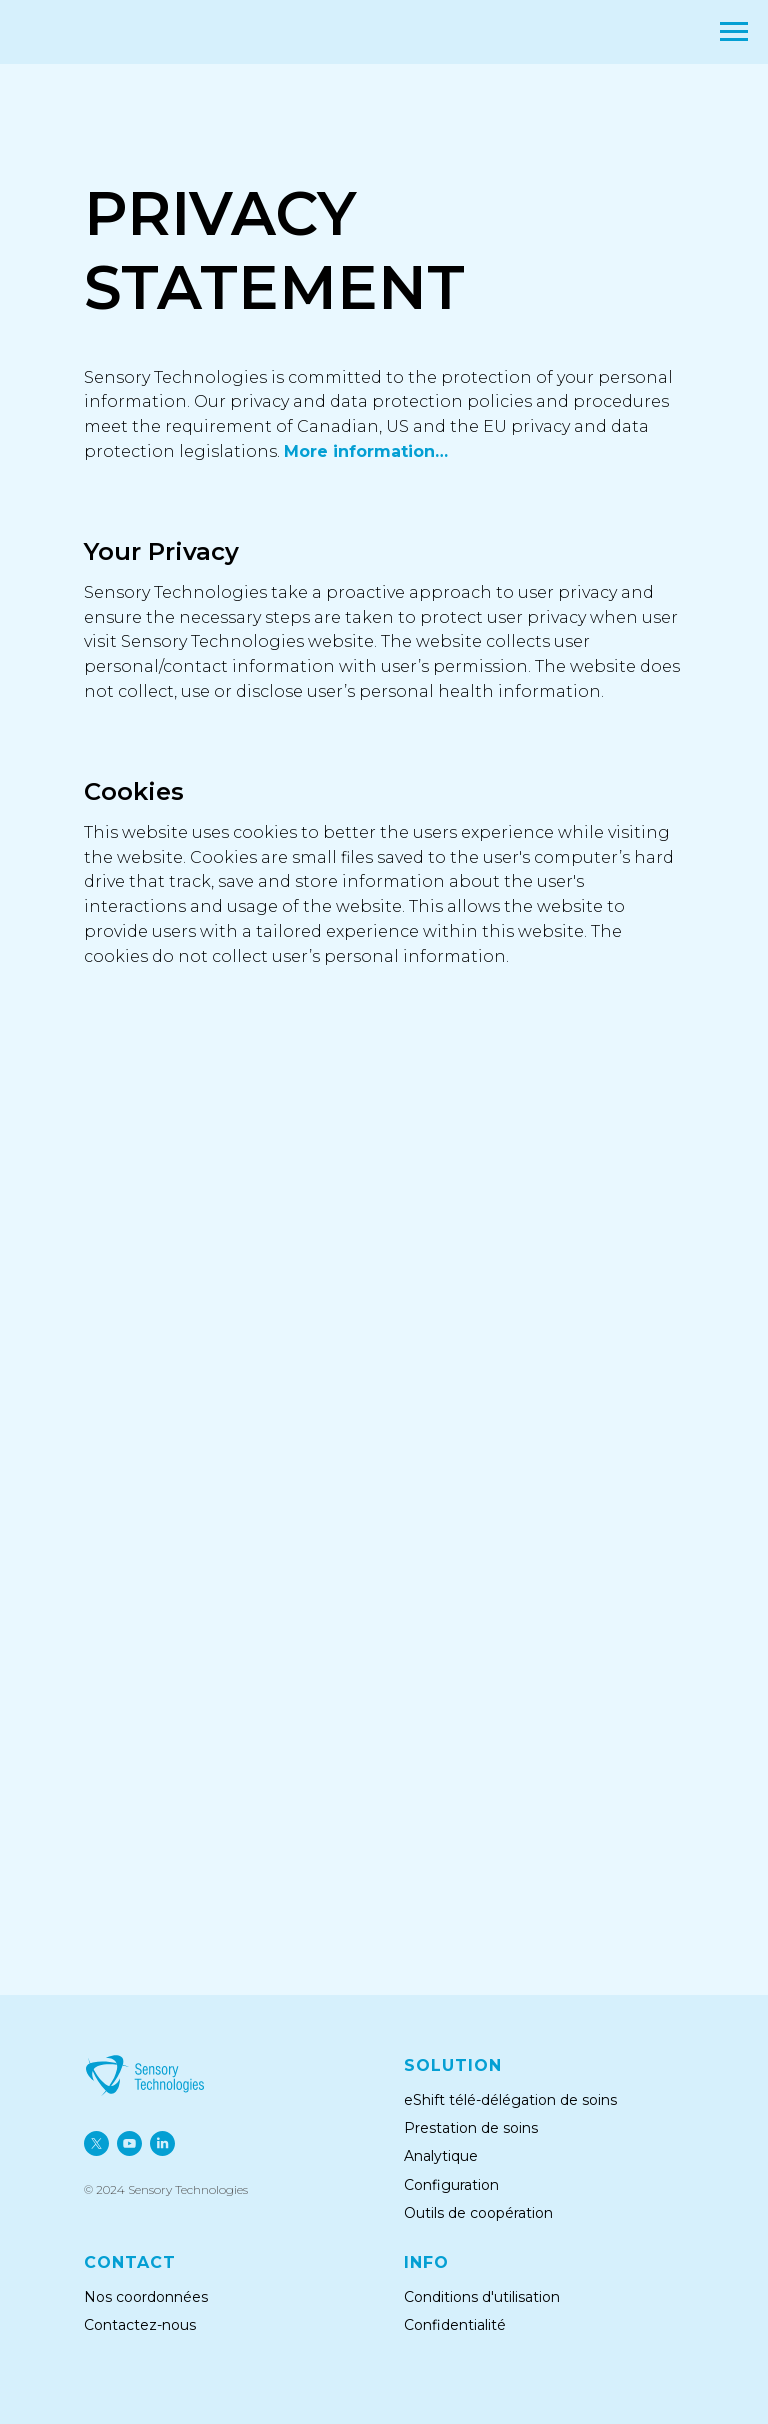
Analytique (441, 2156)
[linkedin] (162, 2143)
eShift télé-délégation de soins (510, 2100)
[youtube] (129, 2143)
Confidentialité (455, 2325)
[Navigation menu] (734, 32)
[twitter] (96, 2143)
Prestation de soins (471, 2128)
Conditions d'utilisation (482, 2297)
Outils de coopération (480, 2213)
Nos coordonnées (146, 2297)
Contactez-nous (140, 2325)
